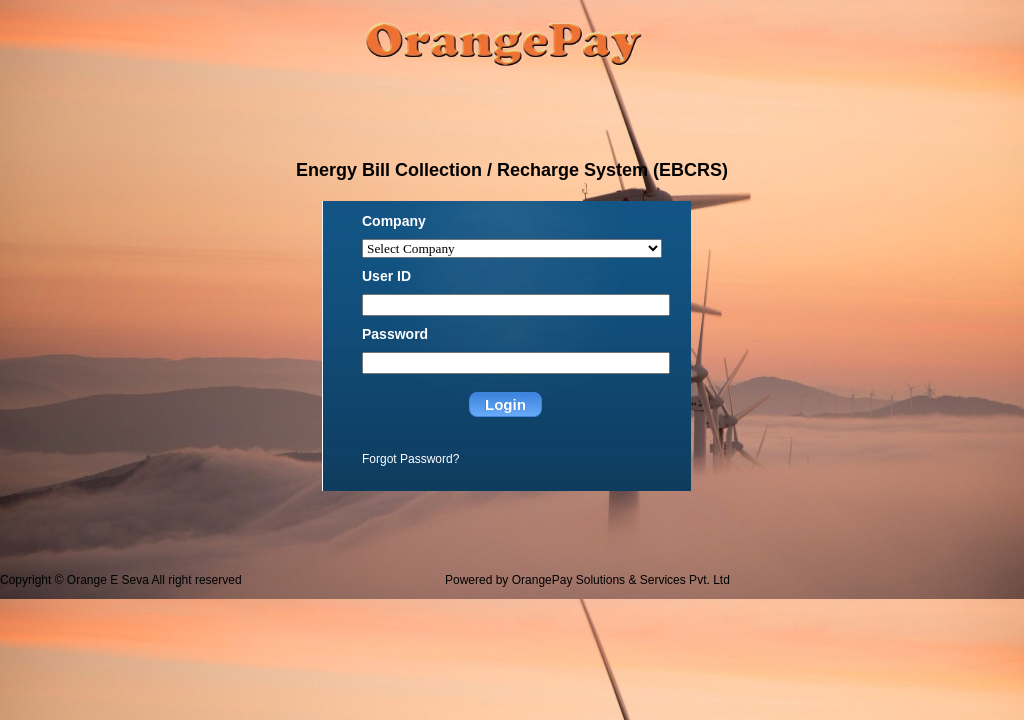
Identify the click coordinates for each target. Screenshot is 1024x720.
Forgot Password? (410, 459)
